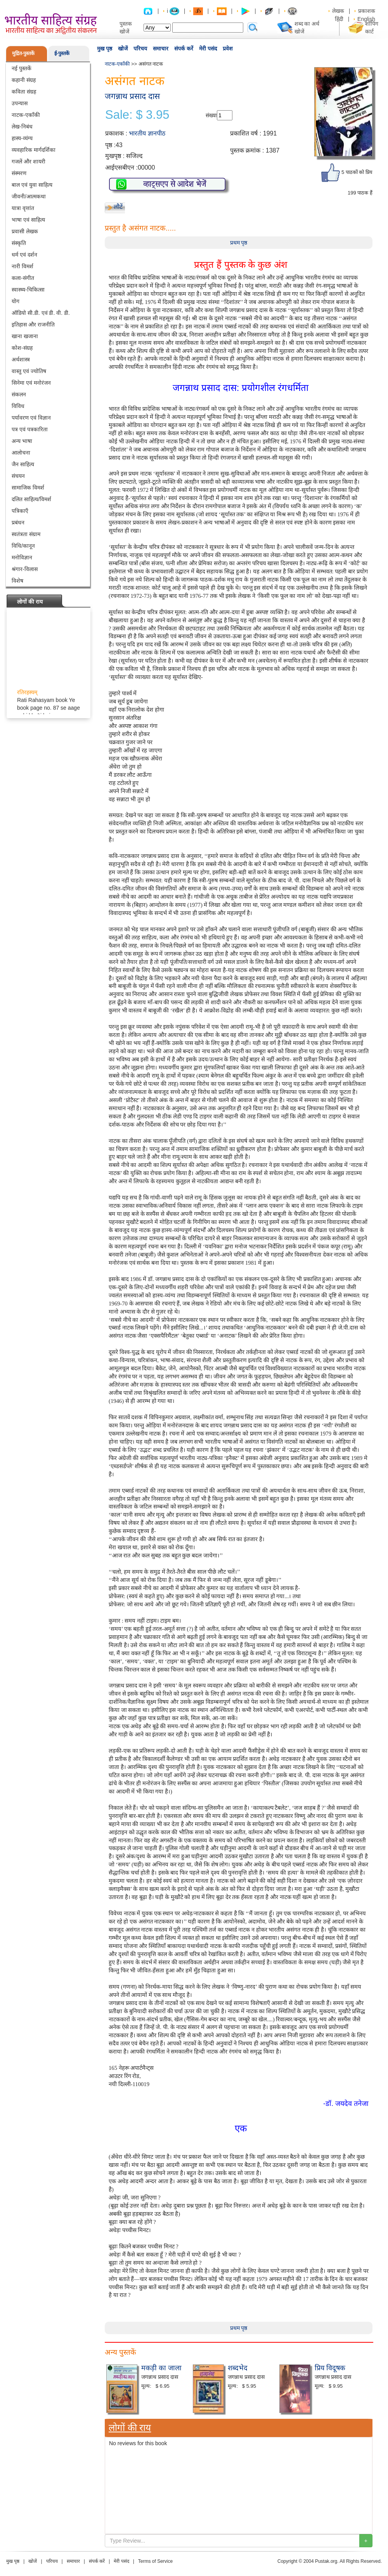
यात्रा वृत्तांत (23, 208)
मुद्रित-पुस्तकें (23, 53)
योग (15, 301)
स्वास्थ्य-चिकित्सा (28, 289)
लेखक (338, 11)
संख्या (211, 115)
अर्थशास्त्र (21, 359)
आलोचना (21, 453)
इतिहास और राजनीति (33, 324)
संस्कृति (19, 243)
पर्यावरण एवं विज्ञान (31, 418)
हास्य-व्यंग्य (22, 138)
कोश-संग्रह (22, 348)
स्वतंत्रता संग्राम (26, 534)
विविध (18, 406)
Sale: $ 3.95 (137, 115)
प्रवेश (228, 48)
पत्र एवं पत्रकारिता (30, 429)
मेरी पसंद (208, 48)
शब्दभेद (238, 2368)
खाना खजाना (25, 336)
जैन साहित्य (23, 464)
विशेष (17, 581)
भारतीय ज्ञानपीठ (147, 133)
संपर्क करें (183, 48)
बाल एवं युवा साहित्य (32, 185)
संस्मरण (19, 173)
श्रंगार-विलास (25, 569)
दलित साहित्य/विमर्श (31, 499)
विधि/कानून (23, 546)
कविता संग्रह (24, 92)
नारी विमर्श (22, 266)
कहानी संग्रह (24, 80)
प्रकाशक (366, 11)
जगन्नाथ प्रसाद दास (132, 96)
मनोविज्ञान (22, 557)
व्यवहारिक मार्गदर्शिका (33, 150)
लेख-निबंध (22, 126)
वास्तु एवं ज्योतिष (29, 371)
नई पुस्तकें (21, 68)
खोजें (123, 48)
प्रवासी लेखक (25, 231)
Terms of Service (155, 2561)
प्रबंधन (18, 522)
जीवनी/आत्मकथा (29, 196)
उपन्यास (20, 103)
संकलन (19, 394)
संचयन (18, 476)
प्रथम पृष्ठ (239, 243)
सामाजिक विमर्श (28, 487)
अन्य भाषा (22, 441)
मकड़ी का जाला (161, 2368)
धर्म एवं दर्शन (24, 255)
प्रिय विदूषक (330, 2368)
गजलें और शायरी (28, 161)
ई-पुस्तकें (61, 53)
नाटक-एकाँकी (26, 115)
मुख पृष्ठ (104, 48)
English (366, 19)
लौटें (118, 206)
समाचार (160, 48)
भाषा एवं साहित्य (28, 220)
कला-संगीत (23, 278)
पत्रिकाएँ (20, 511)
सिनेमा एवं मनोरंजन (31, 383)
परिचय (140, 48)
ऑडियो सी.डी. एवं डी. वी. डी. (41, 313)
